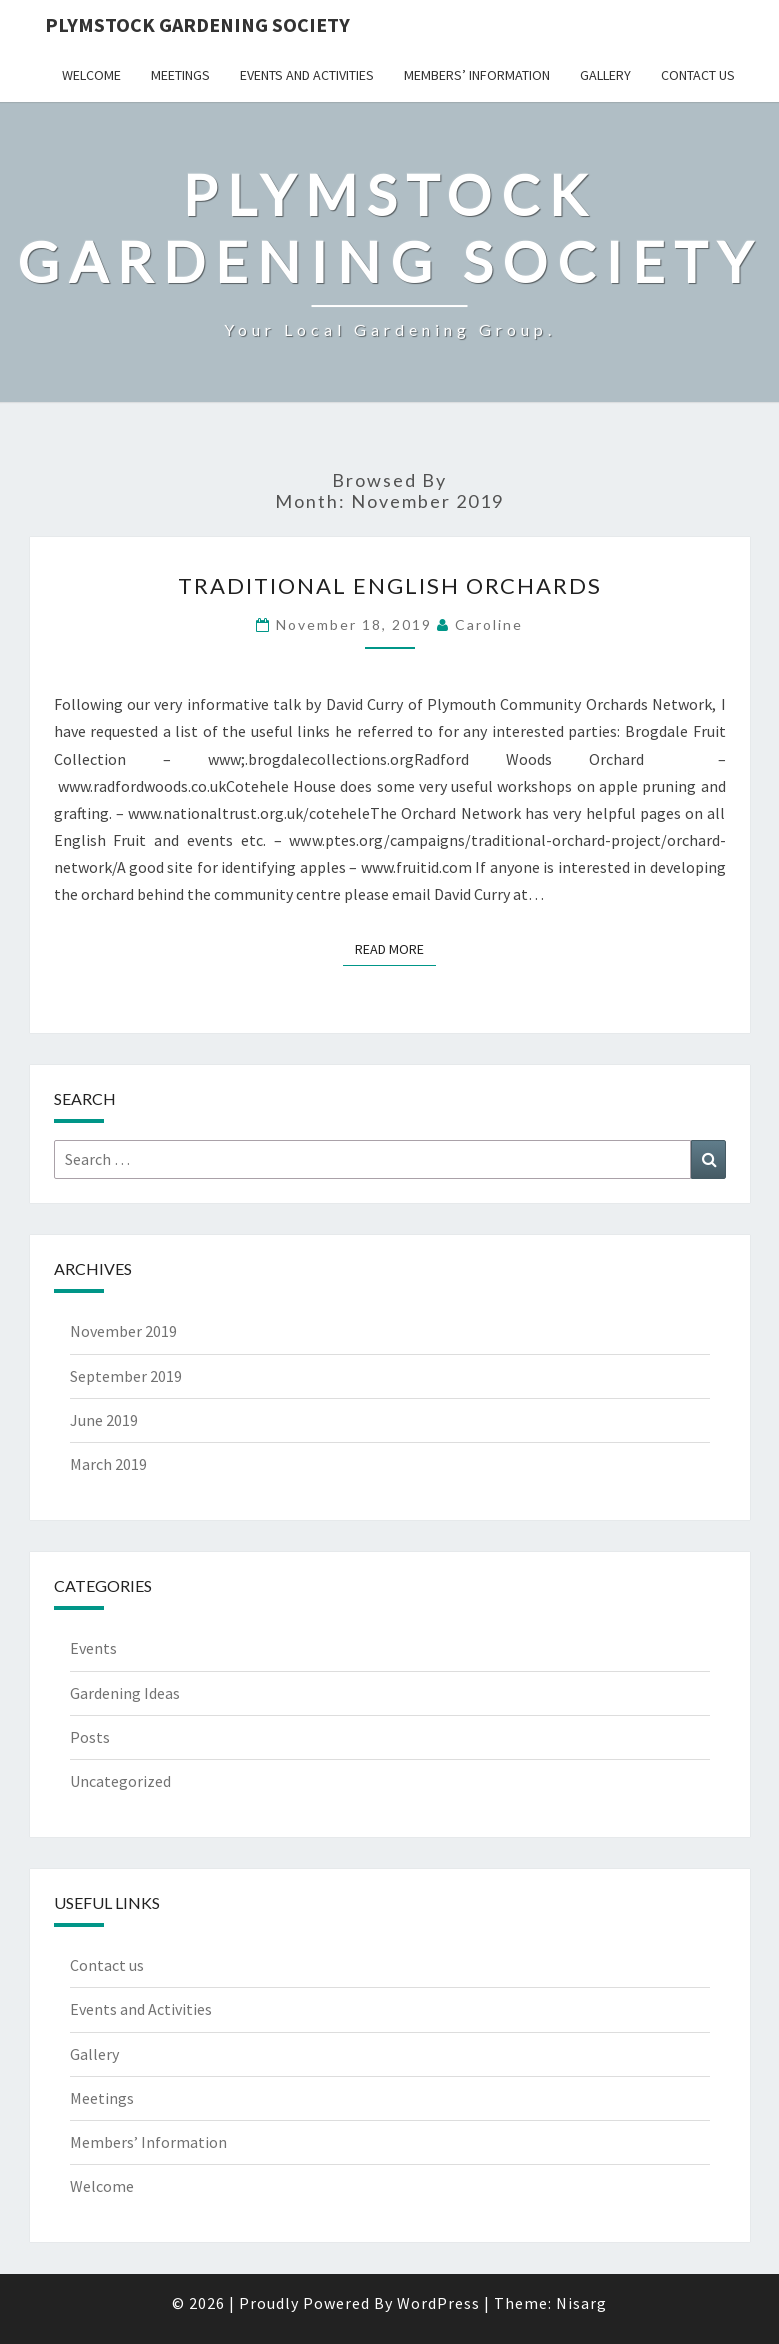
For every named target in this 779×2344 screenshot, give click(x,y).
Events (93, 1648)
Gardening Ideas (125, 1693)
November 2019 (123, 1331)
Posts (90, 1737)
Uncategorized (120, 1781)
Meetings (180, 75)
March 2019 (108, 1464)
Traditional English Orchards (390, 585)
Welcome (91, 75)
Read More (395, 948)
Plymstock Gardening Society (197, 24)
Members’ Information (477, 75)
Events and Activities (307, 75)
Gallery (605, 75)
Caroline (489, 624)
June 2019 (104, 1420)
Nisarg (581, 2303)
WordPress (438, 2303)
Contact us (698, 75)
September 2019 (126, 1376)
